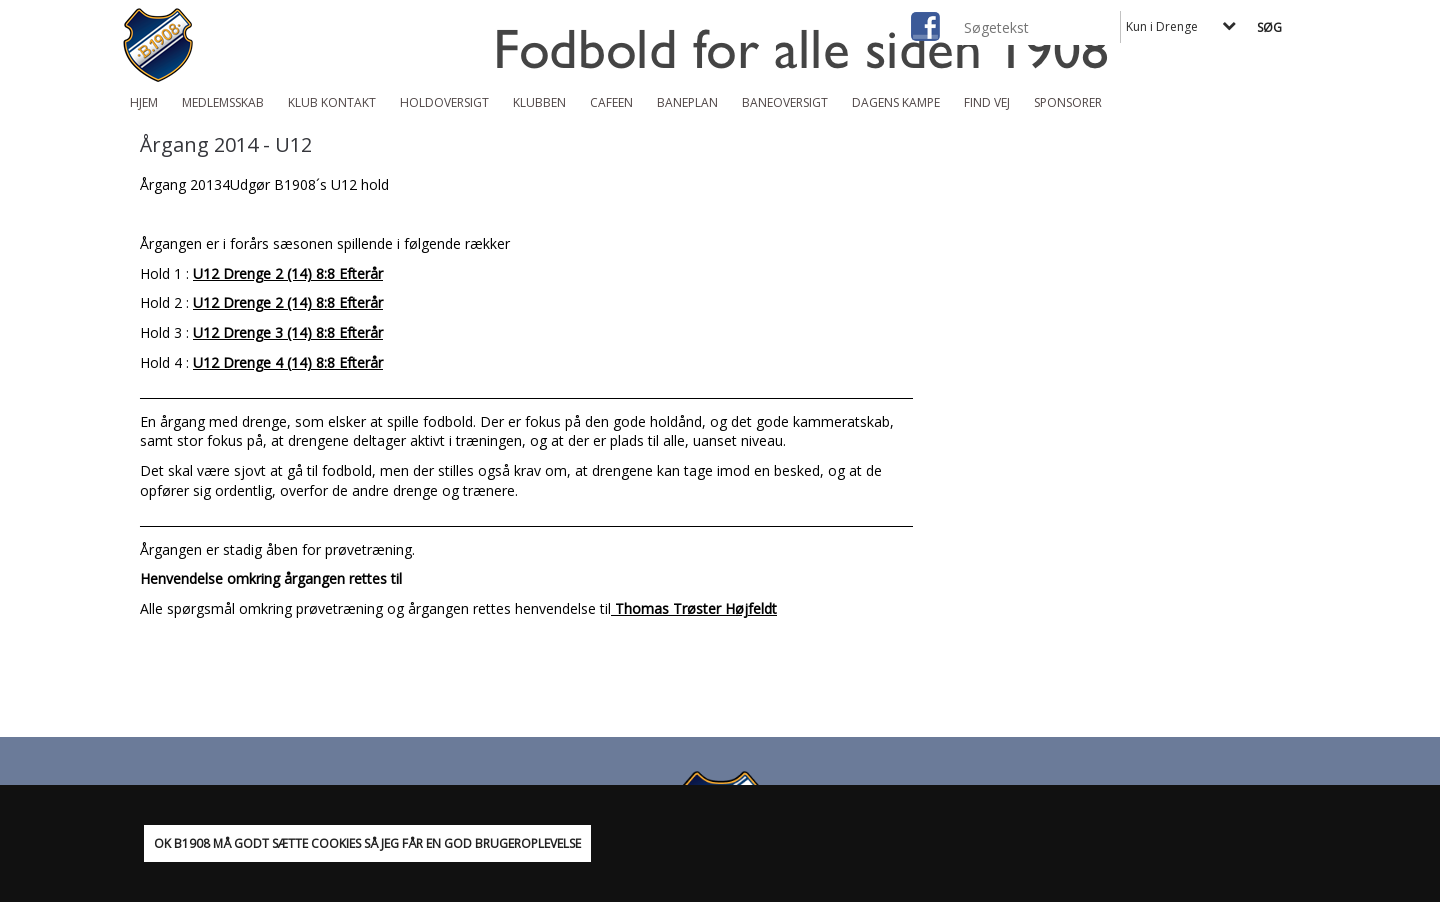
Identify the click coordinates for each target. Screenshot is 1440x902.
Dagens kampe (896, 102)
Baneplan (687, 102)
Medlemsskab (223, 102)
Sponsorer (1068, 102)
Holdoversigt (444, 102)
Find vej (987, 102)
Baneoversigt (785, 102)
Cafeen (611, 102)
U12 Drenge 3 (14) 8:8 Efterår (288, 332)
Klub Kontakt (332, 102)
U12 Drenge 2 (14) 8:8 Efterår (288, 273)
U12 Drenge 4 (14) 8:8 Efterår (288, 362)
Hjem (144, 102)
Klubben (539, 102)
